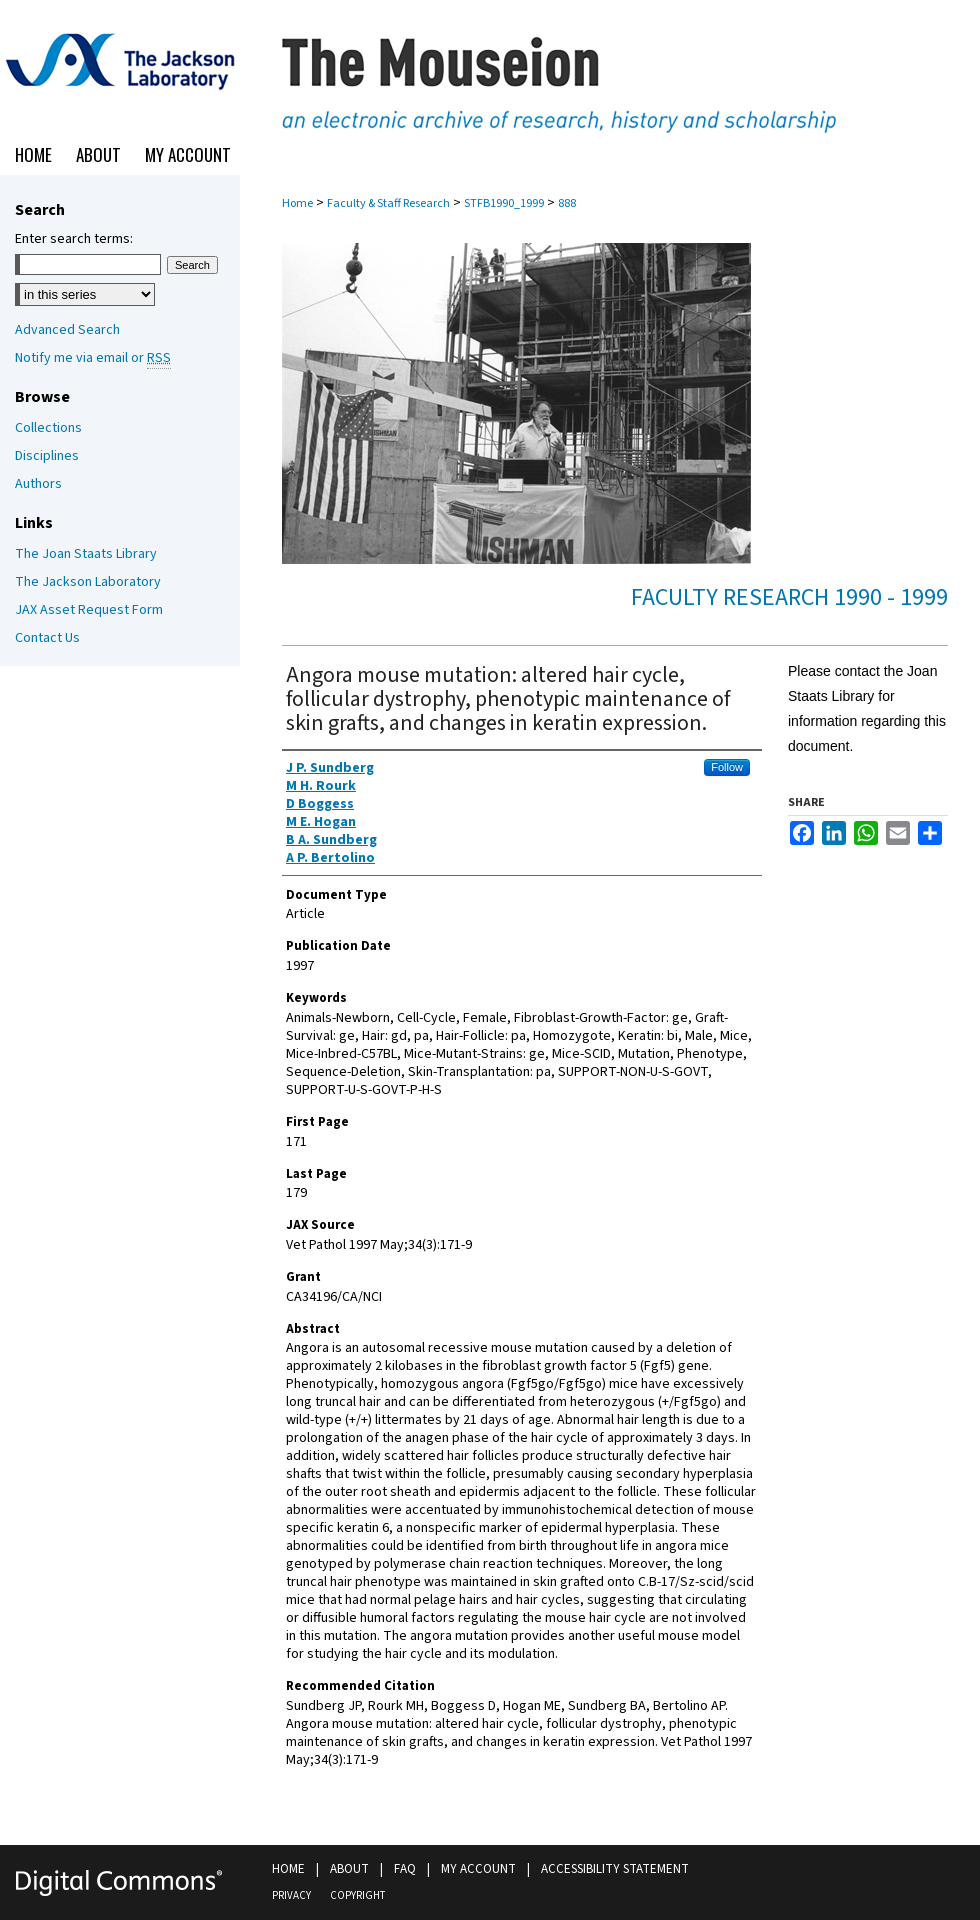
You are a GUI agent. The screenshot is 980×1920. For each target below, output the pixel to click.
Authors (38, 484)
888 (567, 203)
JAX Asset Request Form (89, 610)
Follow (727, 767)
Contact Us (47, 638)
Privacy (291, 1895)
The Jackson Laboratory (88, 582)
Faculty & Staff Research (388, 203)
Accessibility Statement (615, 1869)
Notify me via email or (93, 358)
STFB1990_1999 (504, 203)
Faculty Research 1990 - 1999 (789, 597)
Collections (48, 428)
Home (297, 203)
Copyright (357, 1895)
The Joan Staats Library (86, 554)
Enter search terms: (74, 239)
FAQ (405, 1869)
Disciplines (47, 456)
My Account (478, 1869)
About (349, 1869)
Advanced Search (67, 330)
